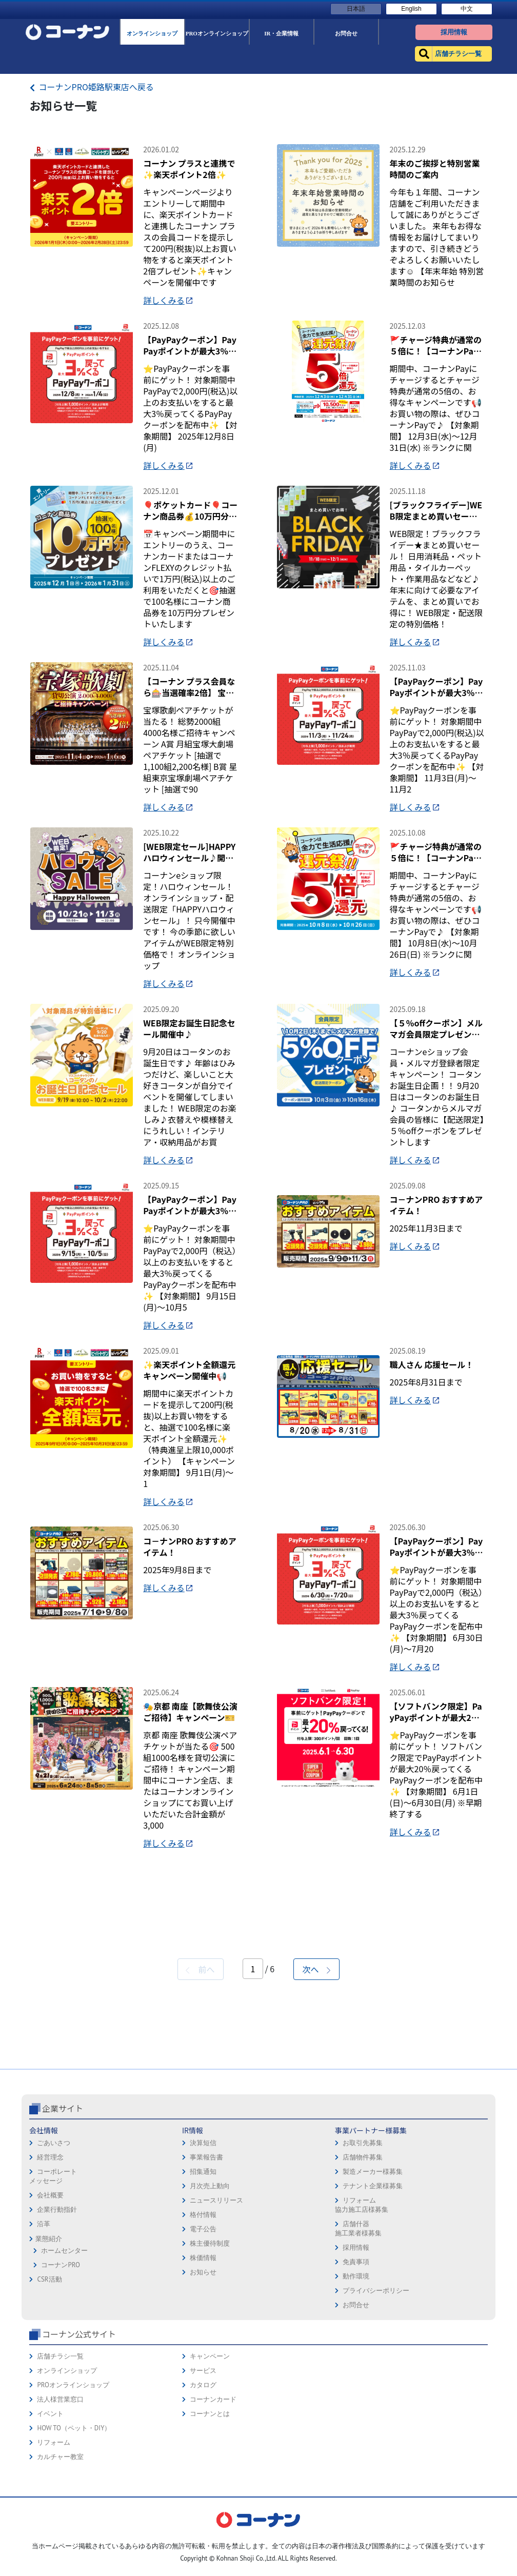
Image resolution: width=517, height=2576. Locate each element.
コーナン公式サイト (79, 2499)
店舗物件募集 (363, 2322)
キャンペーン (210, 2521)
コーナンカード (213, 2564)
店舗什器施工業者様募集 (358, 2394)
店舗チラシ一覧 (60, 2521)
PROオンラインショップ (73, 2550)
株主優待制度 (210, 2408)
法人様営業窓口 (60, 2564)
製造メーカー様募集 (373, 2336)
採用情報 (356, 2412)
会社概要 (50, 2360)
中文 (467, 8)
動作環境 (356, 2441)
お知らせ (203, 2437)
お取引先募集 (363, 2308)
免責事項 (356, 2427)
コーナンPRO (60, 2430)
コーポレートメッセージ (53, 2341)
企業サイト (62, 2273)
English (411, 8)
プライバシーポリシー (376, 2455)
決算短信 (203, 2308)
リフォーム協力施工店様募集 (361, 2370)
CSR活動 (49, 2444)
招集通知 (203, 2336)
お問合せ (356, 2470)
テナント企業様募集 (373, 2351)
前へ (200, 2134)
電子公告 (203, 2394)
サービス (203, 2535)
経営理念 (50, 2322)
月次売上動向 (210, 2351)
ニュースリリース (216, 2365)
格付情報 (203, 2379)
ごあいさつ (53, 2308)
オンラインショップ (67, 2535)
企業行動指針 (57, 2374)
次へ (316, 2134)
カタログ (203, 2550)
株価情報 (203, 2423)
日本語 (356, 8)
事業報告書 (206, 2322)
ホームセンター (64, 2415)
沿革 (43, 2389)
